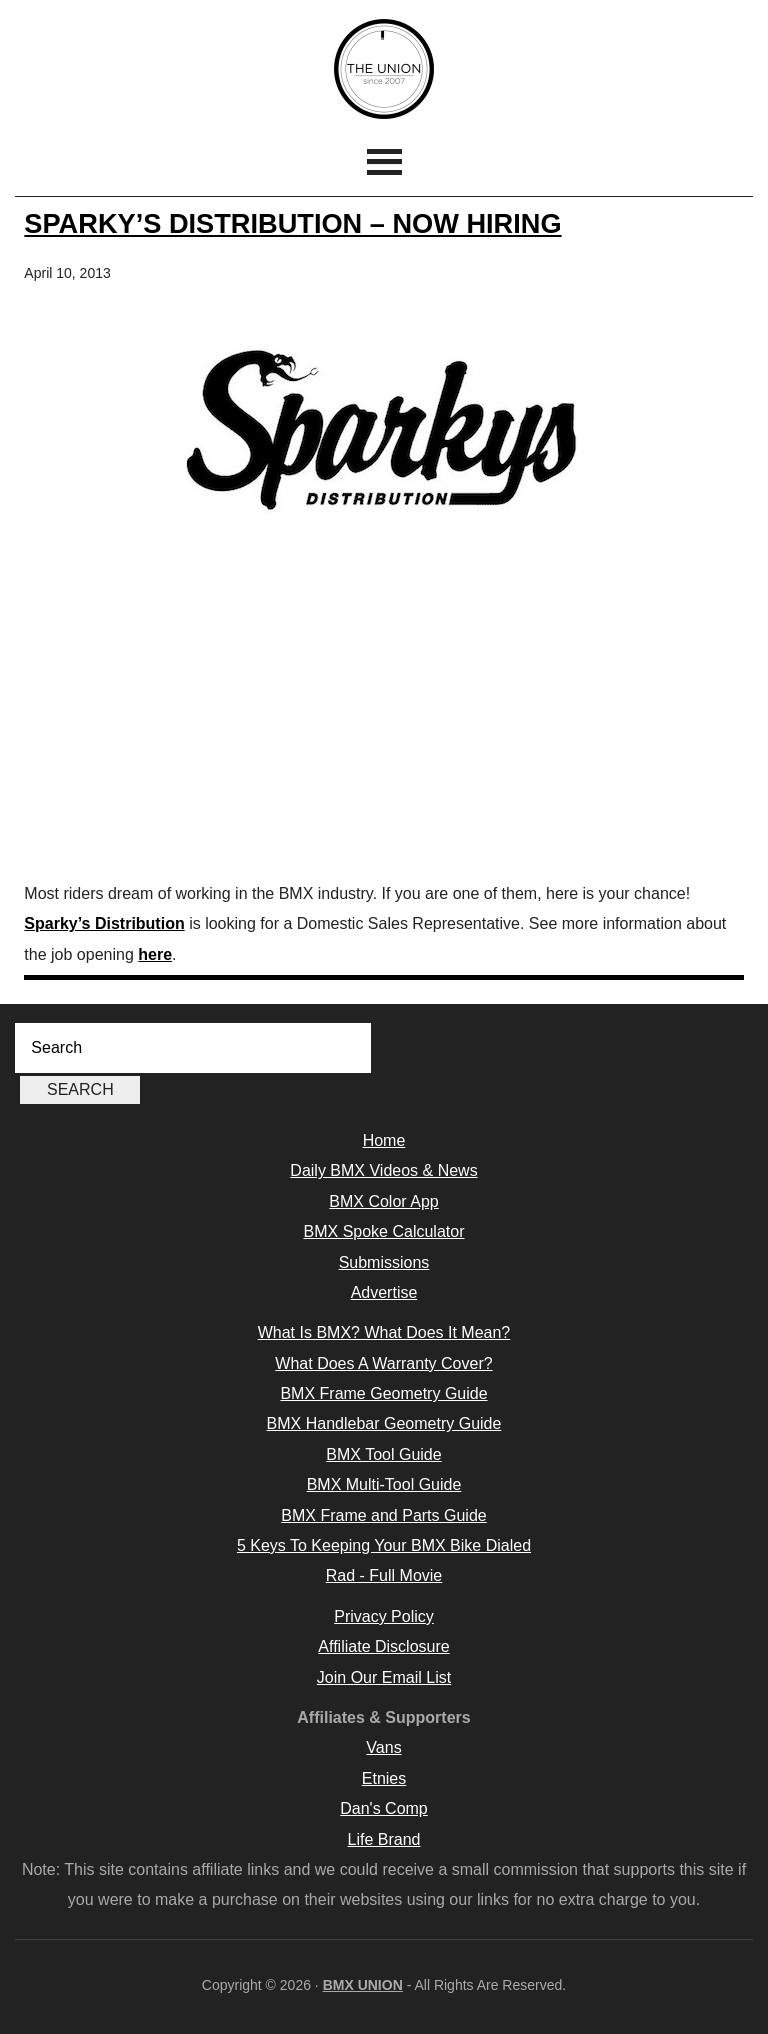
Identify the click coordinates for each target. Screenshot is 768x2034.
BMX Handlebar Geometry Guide (384, 1423)
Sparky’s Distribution (104, 923)
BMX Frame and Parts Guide (383, 1515)
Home (384, 1140)
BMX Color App (383, 1201)
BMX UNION (383, 69)
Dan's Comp (384, 1808)
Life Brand (384, 1839)
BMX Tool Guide (383, 1454)
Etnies (384, 1778)
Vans (383, 1747)
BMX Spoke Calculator (384, 1231)
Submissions (384, 1262)
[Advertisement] (384, 719)
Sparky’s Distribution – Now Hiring (292, 223)
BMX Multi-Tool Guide (384, 1484)
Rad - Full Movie (384, 1575)
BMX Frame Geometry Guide (383, 1393)
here (155, 954)
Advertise (384, 1292)
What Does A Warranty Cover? (383, 1363)
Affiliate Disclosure (383, 1646)
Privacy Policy (384, 1616)
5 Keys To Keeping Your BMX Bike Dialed (384, 1545)
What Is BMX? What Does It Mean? (384, 1332)
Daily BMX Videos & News (383, 1170)
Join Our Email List (384, 1677)
